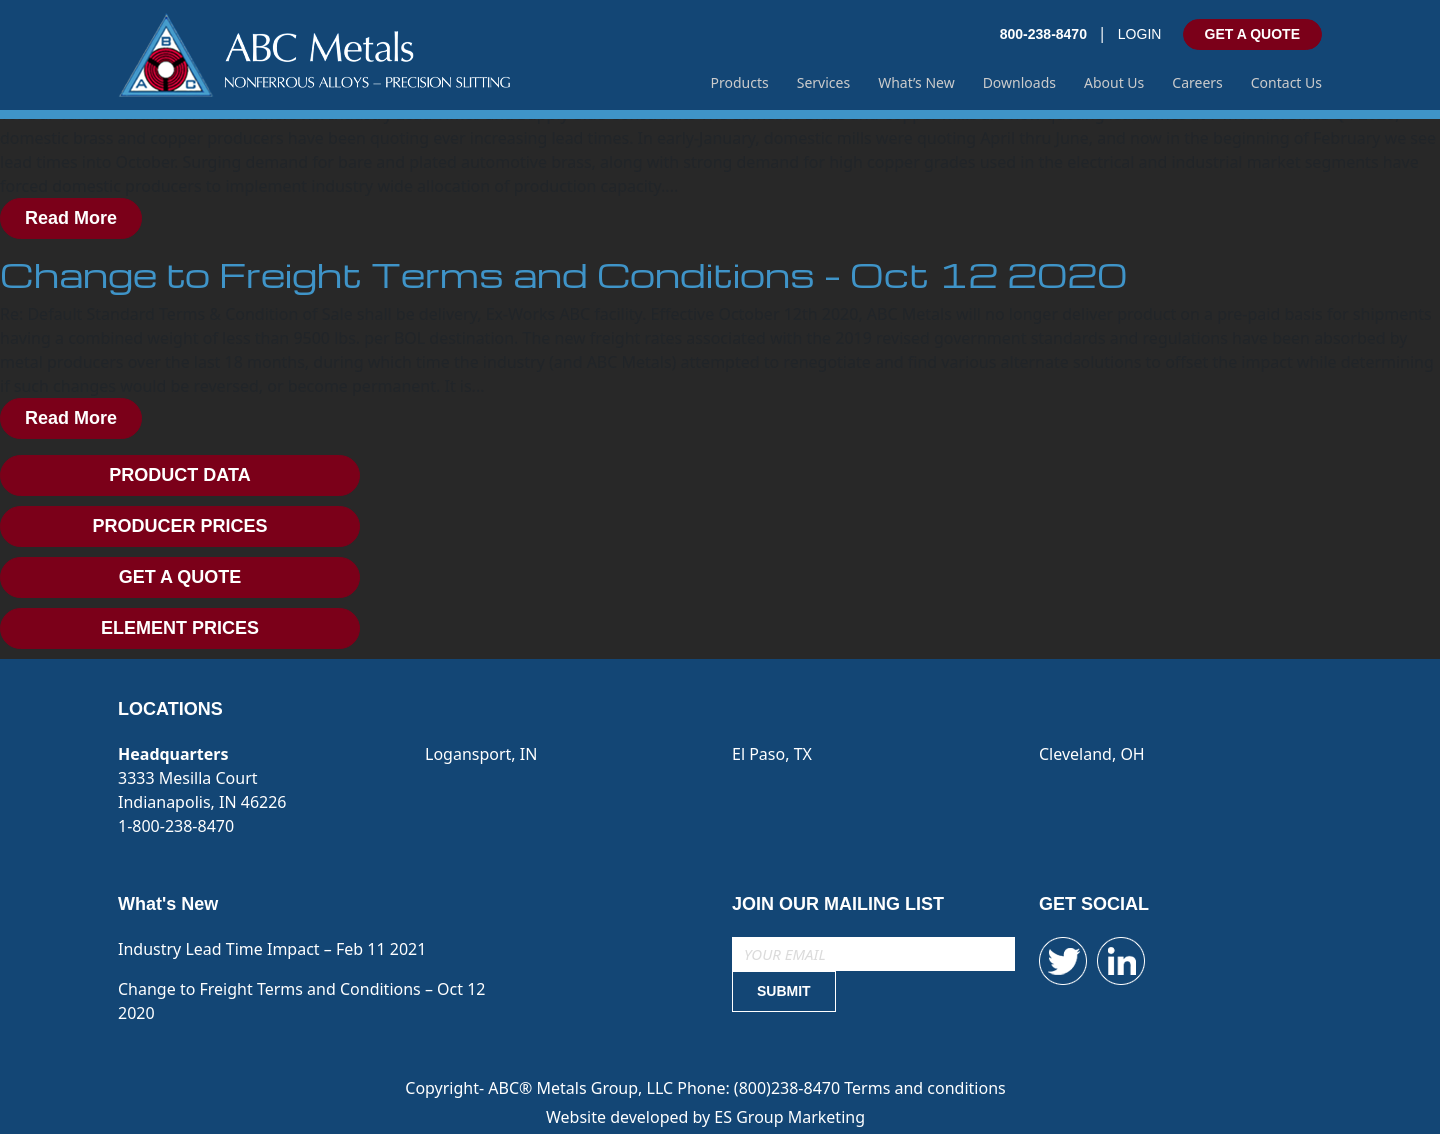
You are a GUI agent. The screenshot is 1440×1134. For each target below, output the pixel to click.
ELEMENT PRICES (180, 628)
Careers (1197, 82)
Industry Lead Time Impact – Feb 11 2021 (272, 949)
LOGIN (1140, 34)
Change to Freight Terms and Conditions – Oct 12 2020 (563, 274)
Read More (71, 218)
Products (740, 82)
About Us (1114, 82)
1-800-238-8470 (176, 826)
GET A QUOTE (1252, 34)
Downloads (1019, 82)
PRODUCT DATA (179, 475)
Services (823, 82)
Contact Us (1286, 82)
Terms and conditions (924, 1088)
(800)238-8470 (789, 1088)
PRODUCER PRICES (179, 526)
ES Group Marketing (789, 1117)
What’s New (916, 82)
